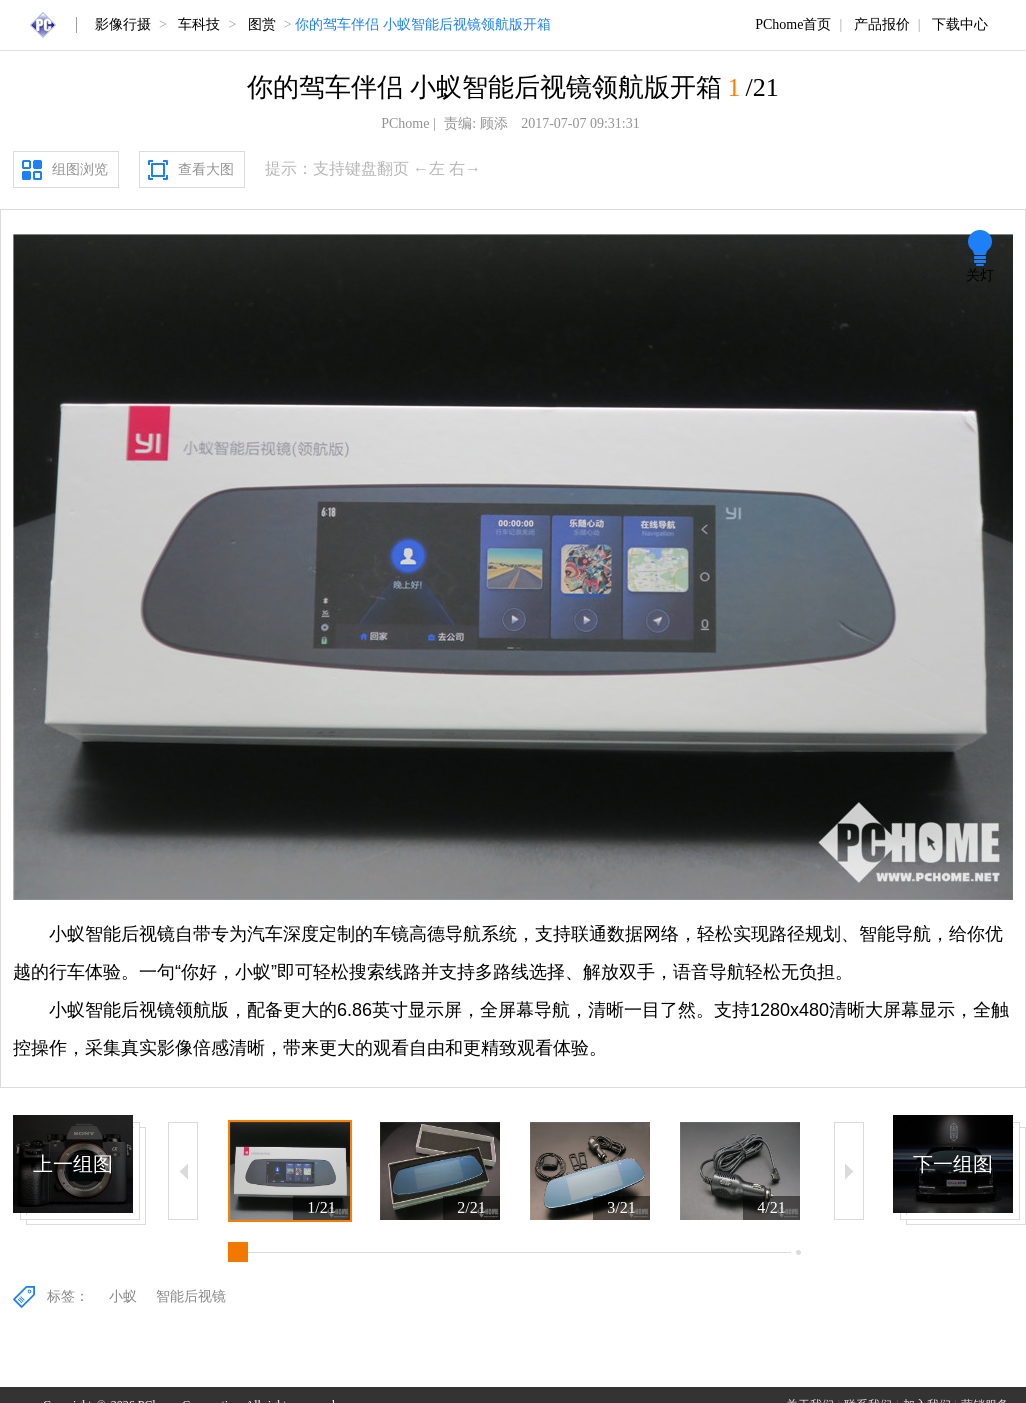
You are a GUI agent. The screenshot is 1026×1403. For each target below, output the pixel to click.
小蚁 (123, 1296)
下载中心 (960, 24)
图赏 (262, 24)
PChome (405, 123)
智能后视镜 (191, 1296)
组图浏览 (80, 169)
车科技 (199, 24)
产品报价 (882, 24)
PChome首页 (793, 24)
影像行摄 (123, 24)
